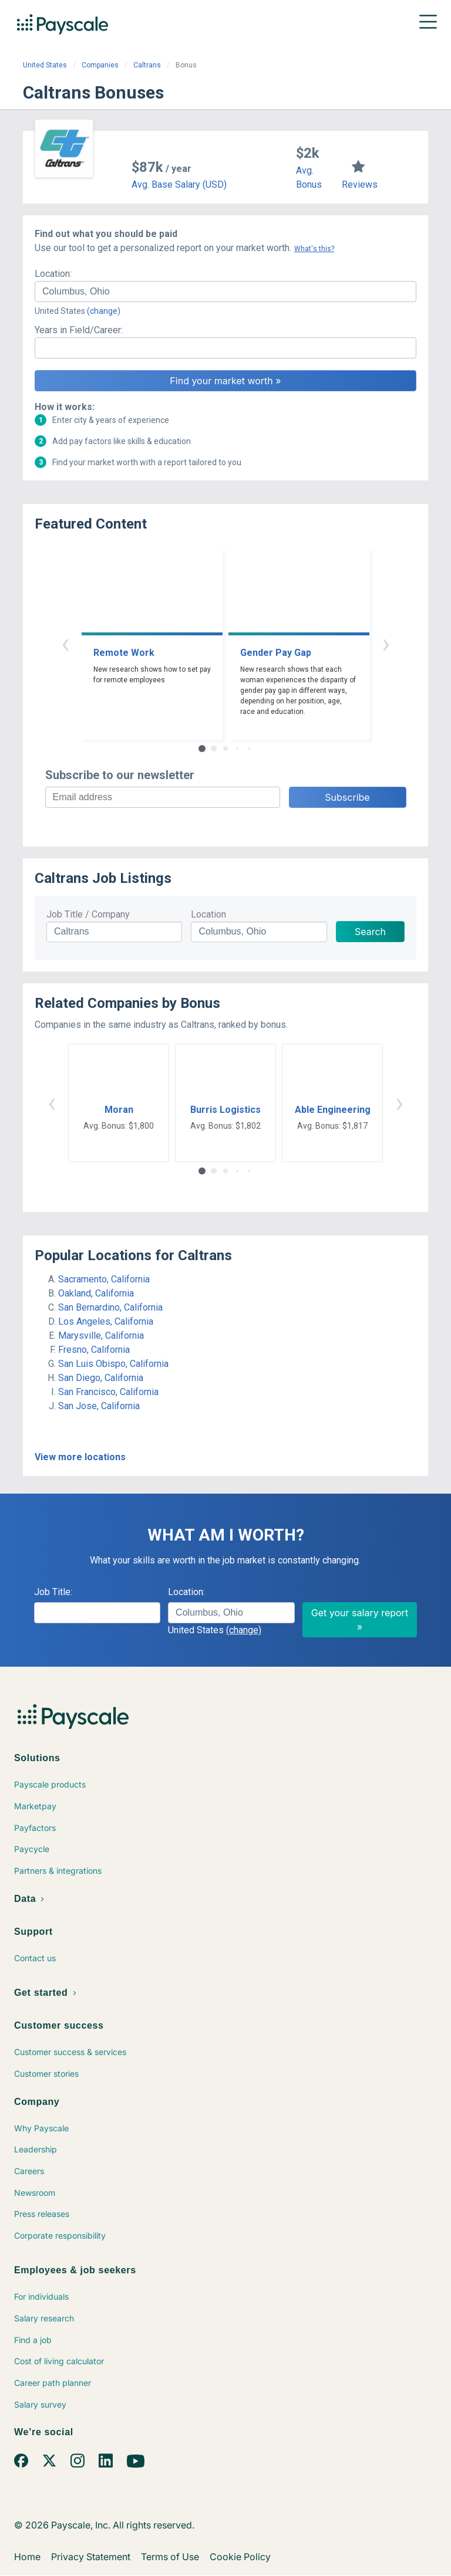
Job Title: (53, 1591)
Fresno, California (94, 1349)
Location (208, 914)
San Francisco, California (108, 1391)
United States (45, 65)
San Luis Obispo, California (113, 1363)
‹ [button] (65, 643)
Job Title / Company (88, 914)
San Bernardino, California (110, 1307)
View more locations (80, 1457)
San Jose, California (99, 1405)
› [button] (386, 643)
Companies (100, 65)
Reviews (360, 184)
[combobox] (225, 291)
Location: (53, 273)
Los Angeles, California (105, 1321)
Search (370, 931)
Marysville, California (101, 1335)
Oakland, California (96, 1293)
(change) (103, 311)
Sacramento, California (104, 1279)
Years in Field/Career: (79, 330)
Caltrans (147, 65)
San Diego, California (100, 1377)
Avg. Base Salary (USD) (179, 184)
